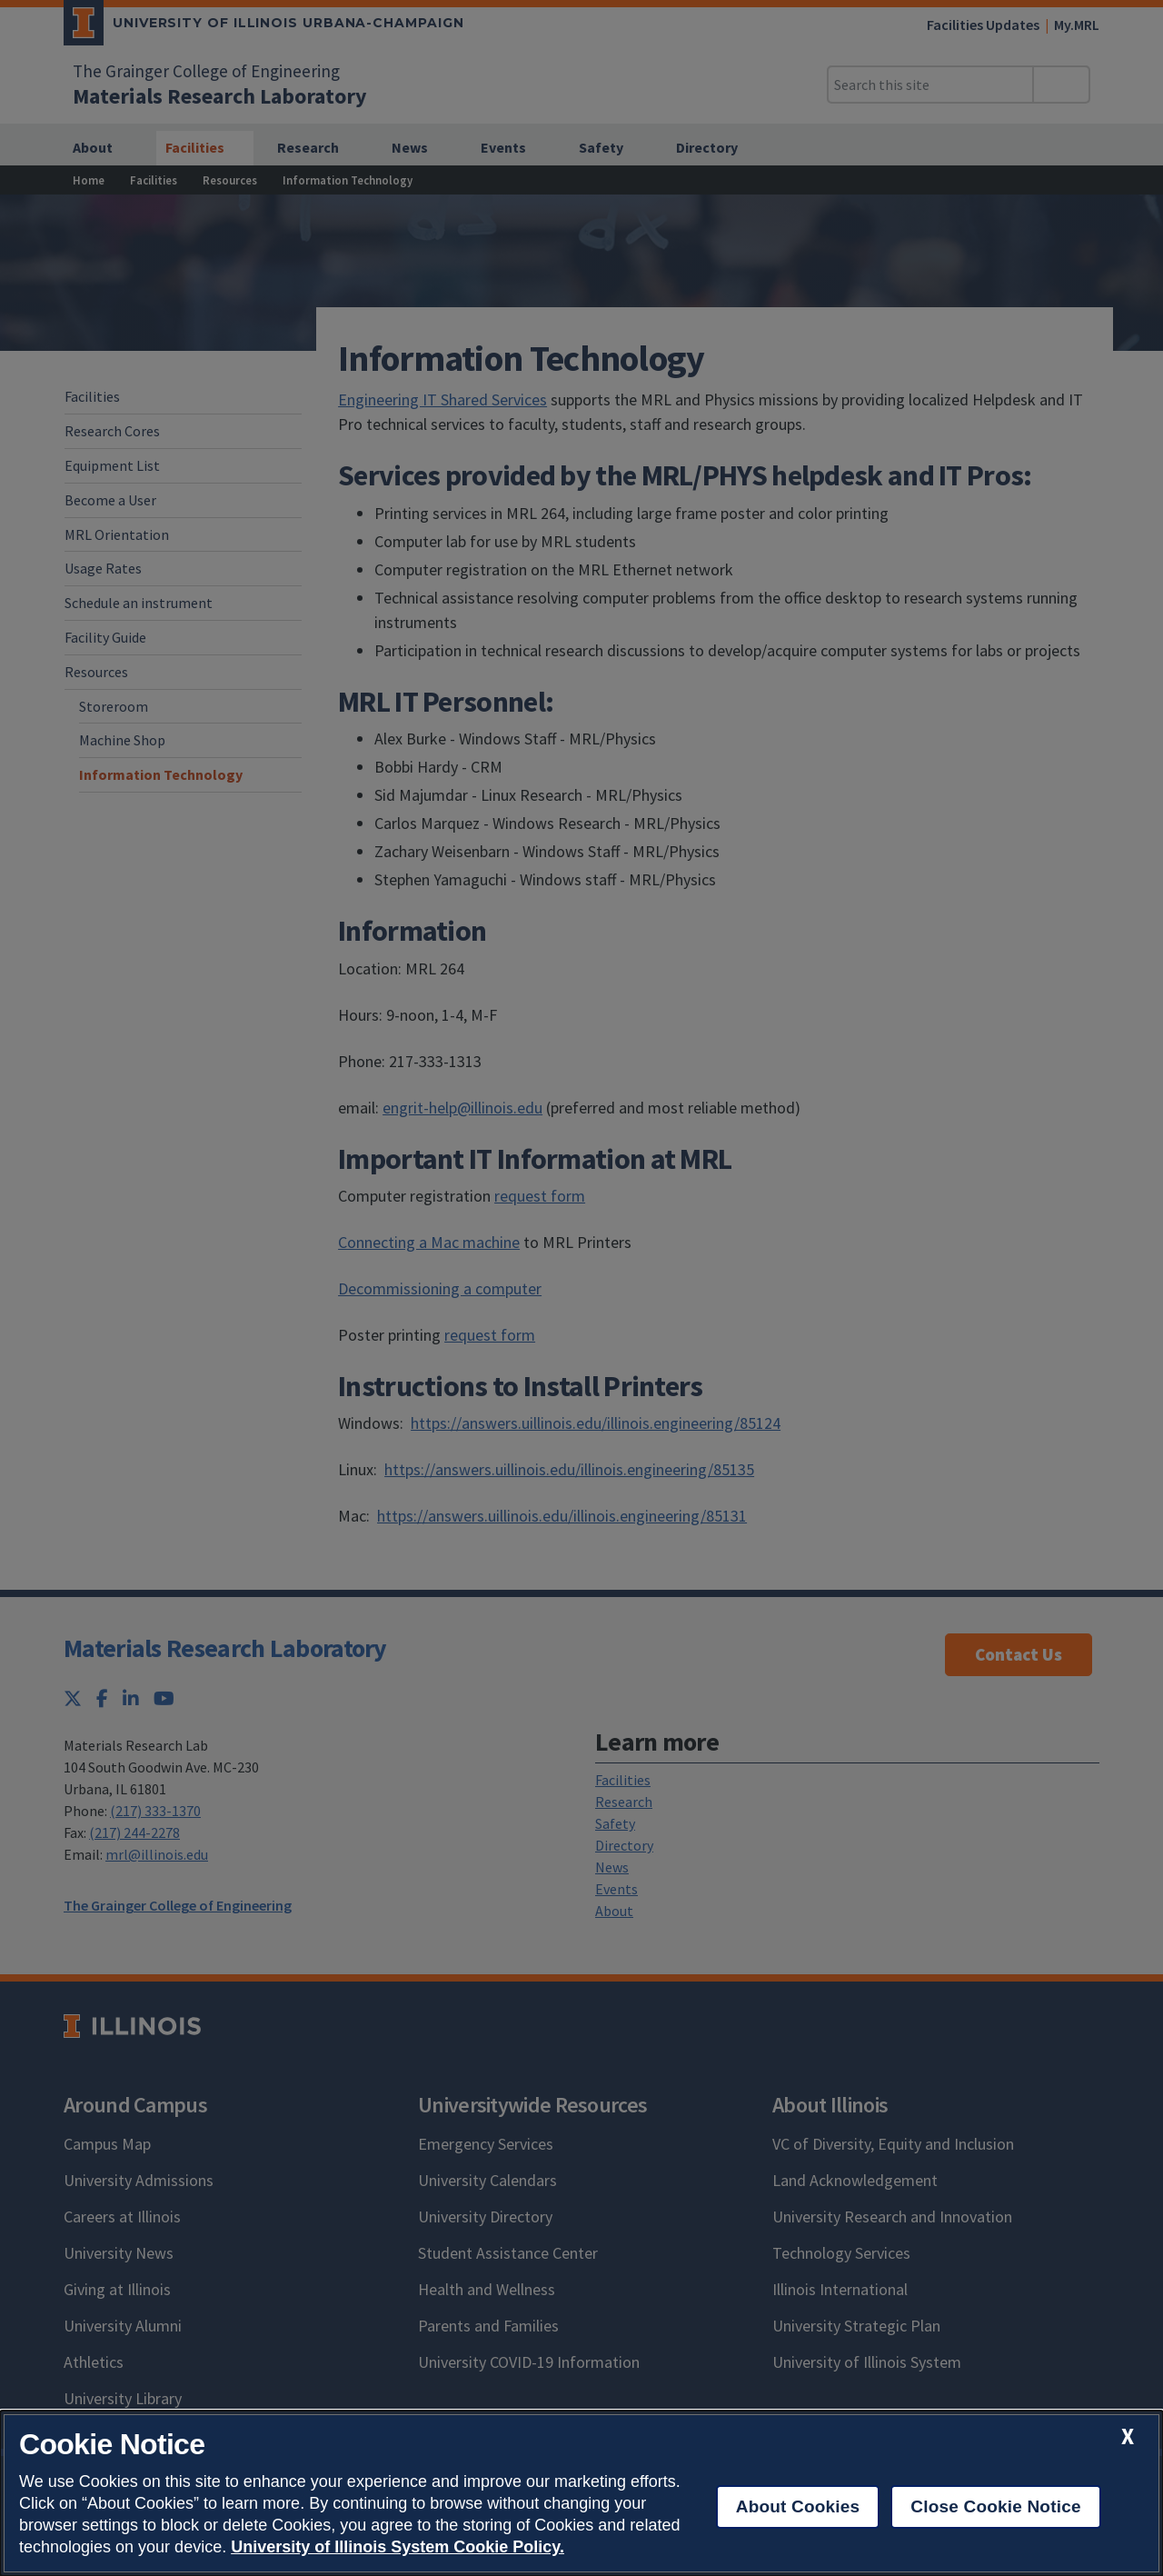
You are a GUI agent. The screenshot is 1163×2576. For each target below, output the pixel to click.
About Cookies (798, 2506)
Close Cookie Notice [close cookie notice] (995, 2506)
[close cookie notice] (1127, 2436)
